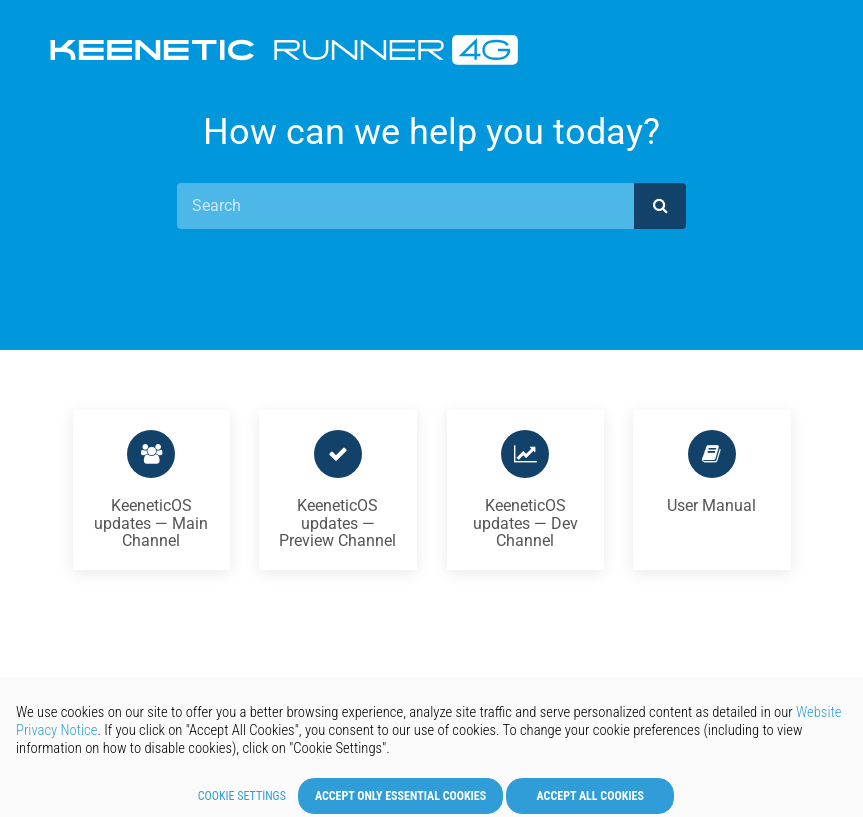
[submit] (660, 206)
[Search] (406, 206)
